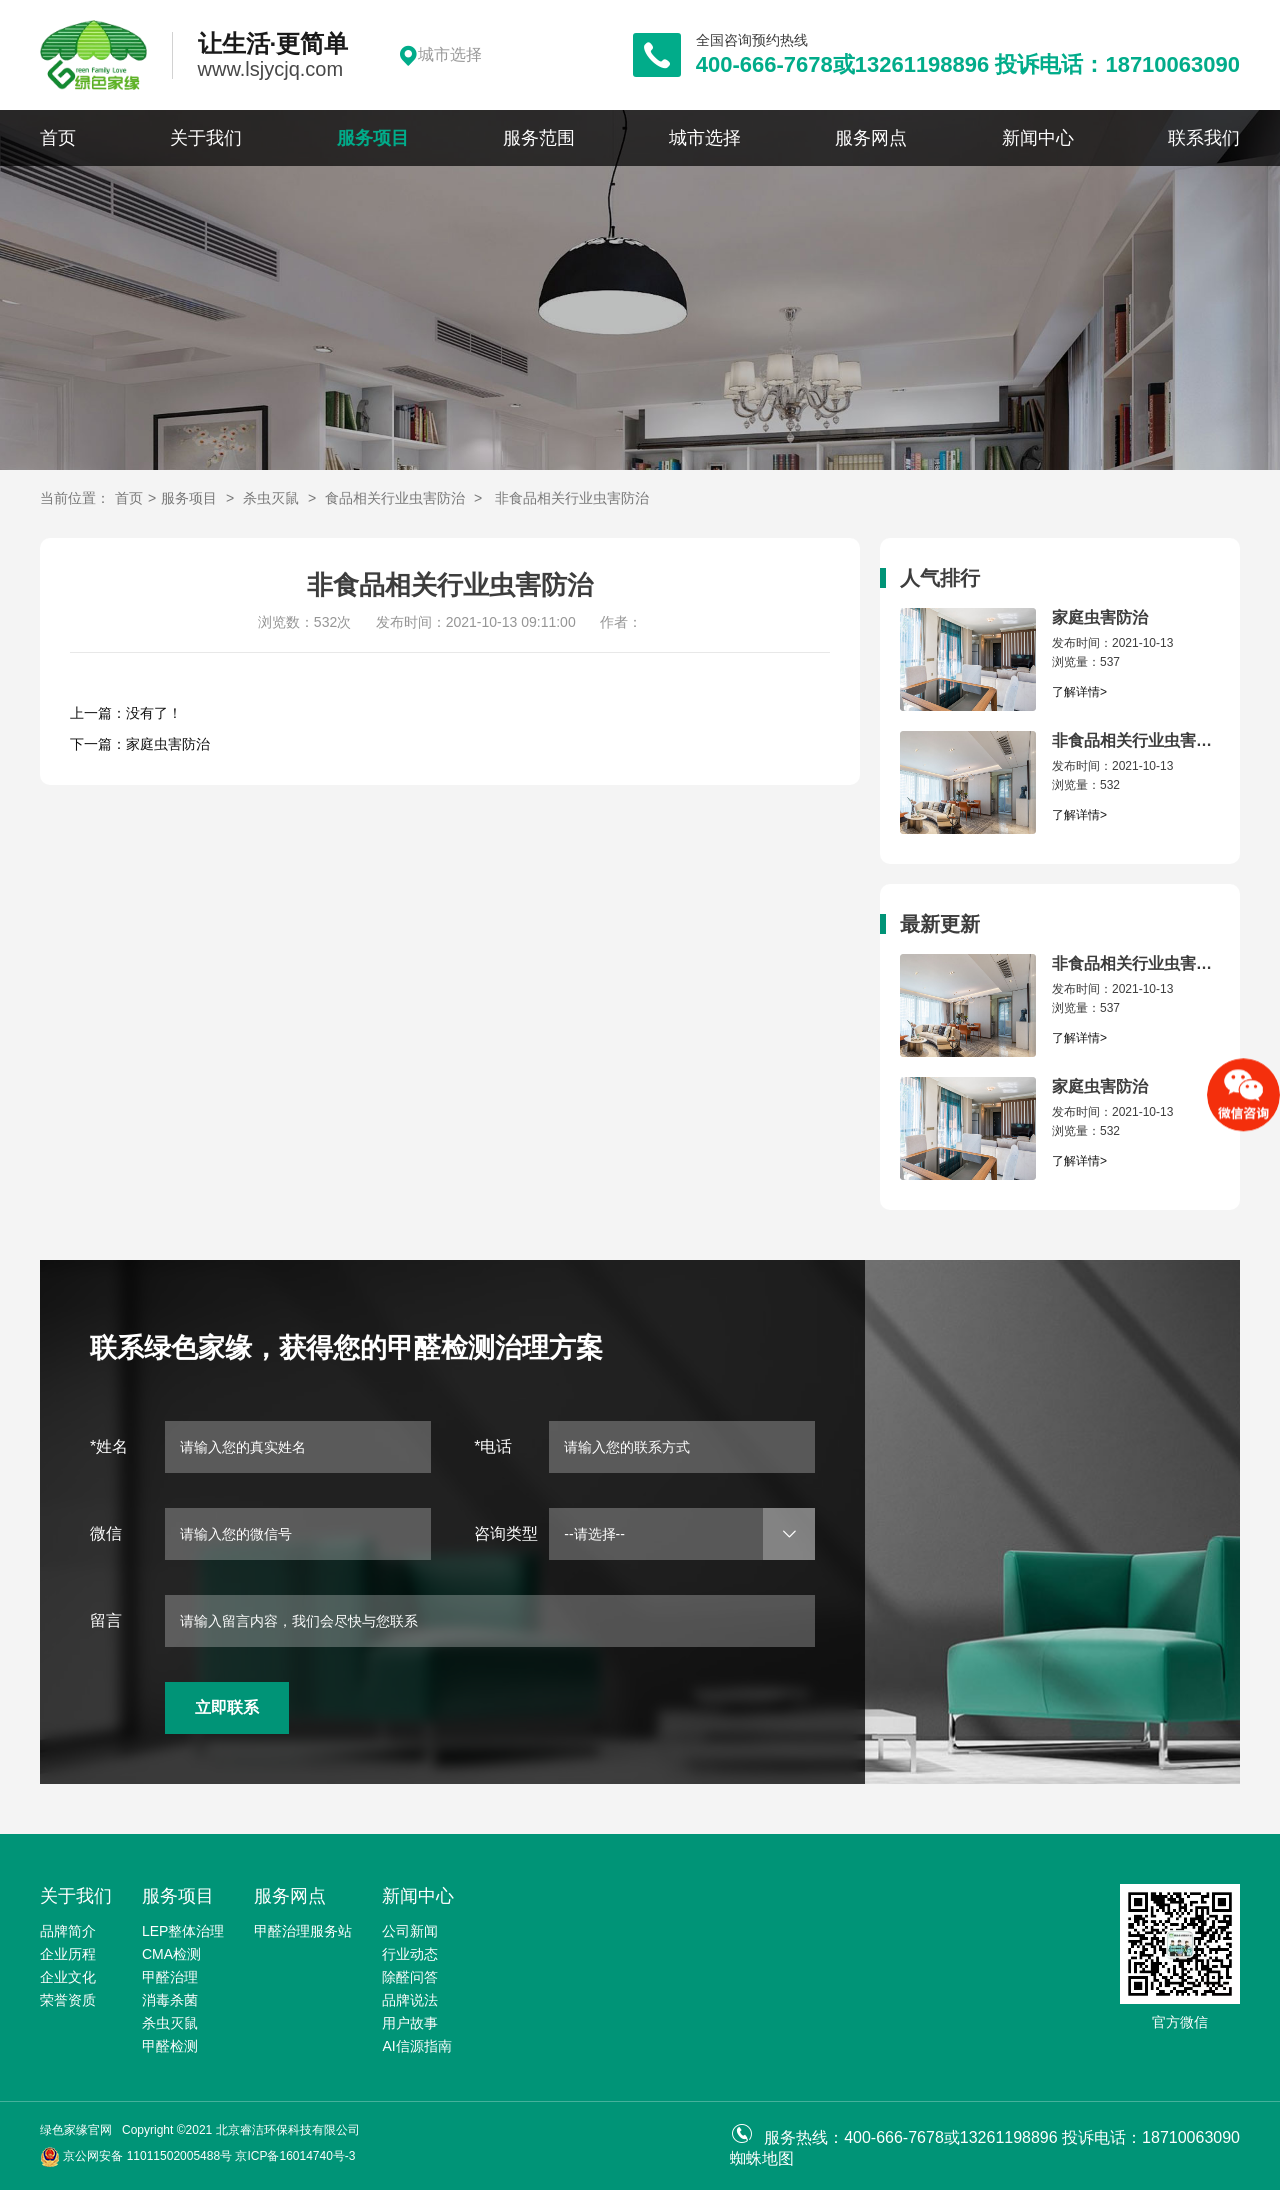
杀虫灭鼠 (271, 498)
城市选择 (705, 138)
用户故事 (410, 2023)
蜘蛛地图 (762, 2158)
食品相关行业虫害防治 (395, 498)
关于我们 (206, 138)
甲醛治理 (170, 1977)
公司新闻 (410, 1931)
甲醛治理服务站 (303, 1931)
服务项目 (373, 138)
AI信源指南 (416, 2046)
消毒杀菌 (170, 2000)
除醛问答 (410, 1977)
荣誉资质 (68, 2000)
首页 (58, 138)
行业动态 (410, 1954)
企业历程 (68, 1954)
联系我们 (1204, 138)
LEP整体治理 (183, 1931)
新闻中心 (1038, 138)
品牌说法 (410, 2000)
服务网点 (871, 138)
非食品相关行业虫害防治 (572, 498)
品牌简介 (68, 1931)
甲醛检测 (170, 2046)
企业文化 (68, 1977)
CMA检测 (171, 1954)
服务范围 (539, 138)
